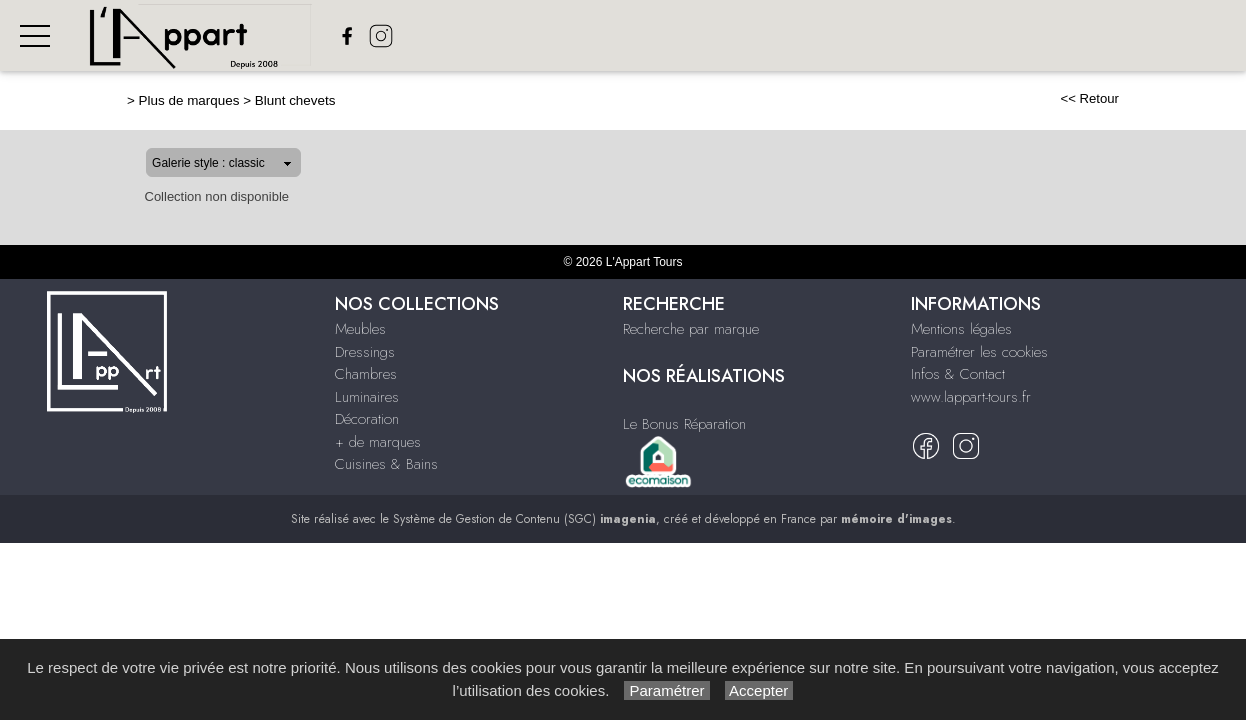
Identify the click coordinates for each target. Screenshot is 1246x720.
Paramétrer (666, 690)
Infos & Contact (958, 374)
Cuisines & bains (1064, 36)
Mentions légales (961, 329)
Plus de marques (125, 100)
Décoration (857, 36)
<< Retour (1153, 98)
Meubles (530, 36)
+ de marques (378, 442)
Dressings (605, 36)
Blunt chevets (231, 100)
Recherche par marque (691, 329)
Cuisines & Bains (386, 464)
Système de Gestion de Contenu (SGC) (524, 519)
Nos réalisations (1184, 36)
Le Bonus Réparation (684, 424)
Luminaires (769, 36)
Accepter (759, 690)
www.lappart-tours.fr (971, 397)
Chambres (686, 36)
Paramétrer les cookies (979, 352)
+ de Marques (954, 36)
